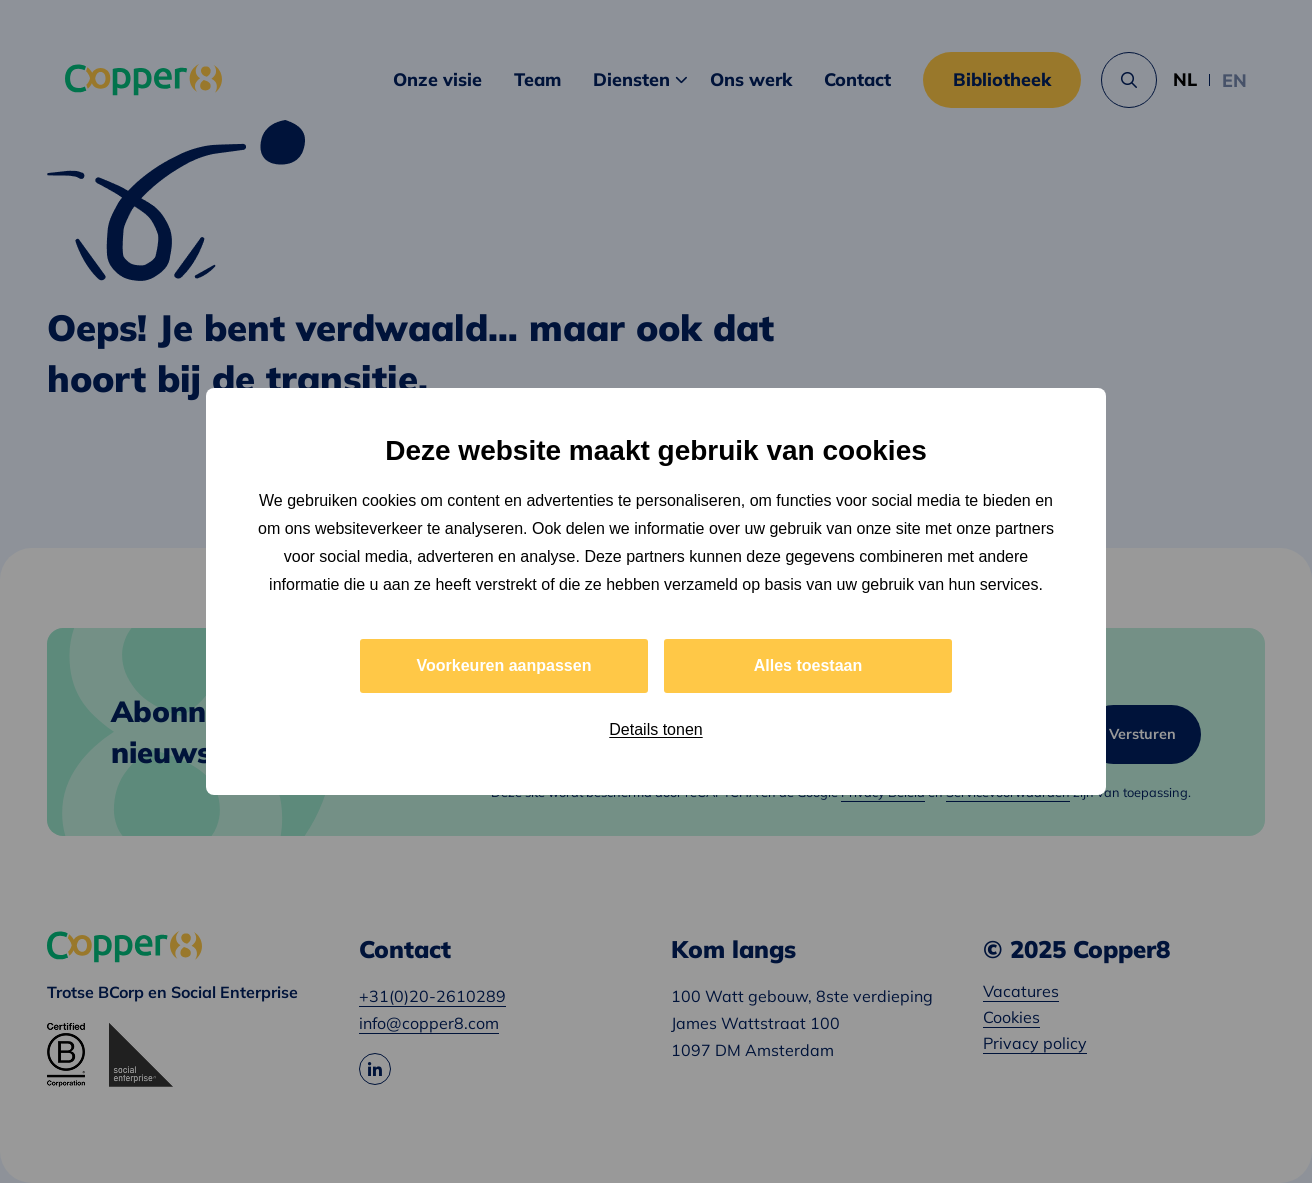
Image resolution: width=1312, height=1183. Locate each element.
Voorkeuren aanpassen (504, 665)
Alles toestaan (808, 665)
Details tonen (655, 729)
